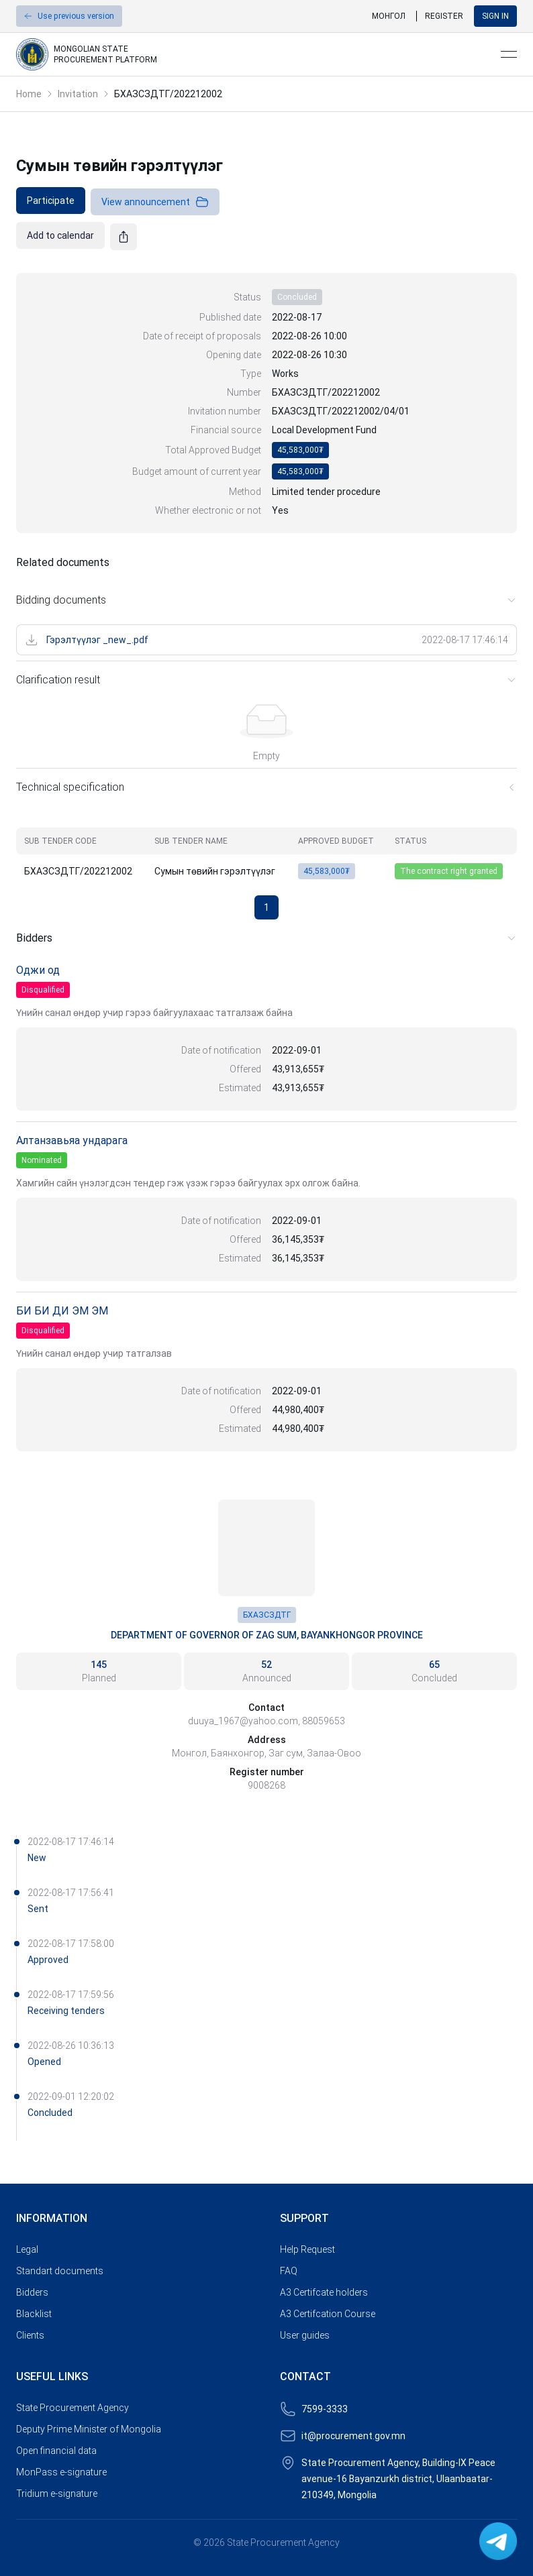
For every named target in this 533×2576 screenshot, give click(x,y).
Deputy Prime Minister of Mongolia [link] (88, 2429)
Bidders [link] (32, 2292)
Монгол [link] (388, 16)
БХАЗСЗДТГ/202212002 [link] (168, 94)
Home (29, 94)
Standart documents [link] (59, 2270)
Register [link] (444, 16)
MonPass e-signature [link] (61, 2472)
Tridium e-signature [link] (56, 2493)
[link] (253, 54)
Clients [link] (30, 2335)
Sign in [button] (495, 16)
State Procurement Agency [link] (72, 2407)
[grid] (266, 856)
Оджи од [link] (38, 970)
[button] (69, 16)
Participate (51, 200)
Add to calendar (60, 235)
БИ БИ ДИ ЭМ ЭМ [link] (62, 1310)
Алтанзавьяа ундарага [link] (72, 1140)
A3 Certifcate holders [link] (324, 2292)
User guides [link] (305, 2335)
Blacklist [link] (34, 2313)
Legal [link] (27, 2249)
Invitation (78, 94)
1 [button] (266, 907)
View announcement (155, 202)
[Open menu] (509, 54)
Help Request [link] (307, 2249)
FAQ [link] (288, 2270)
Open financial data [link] (56, 2450)
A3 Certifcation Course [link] (327, 2313)
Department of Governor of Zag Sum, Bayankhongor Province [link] (267, 1635)
